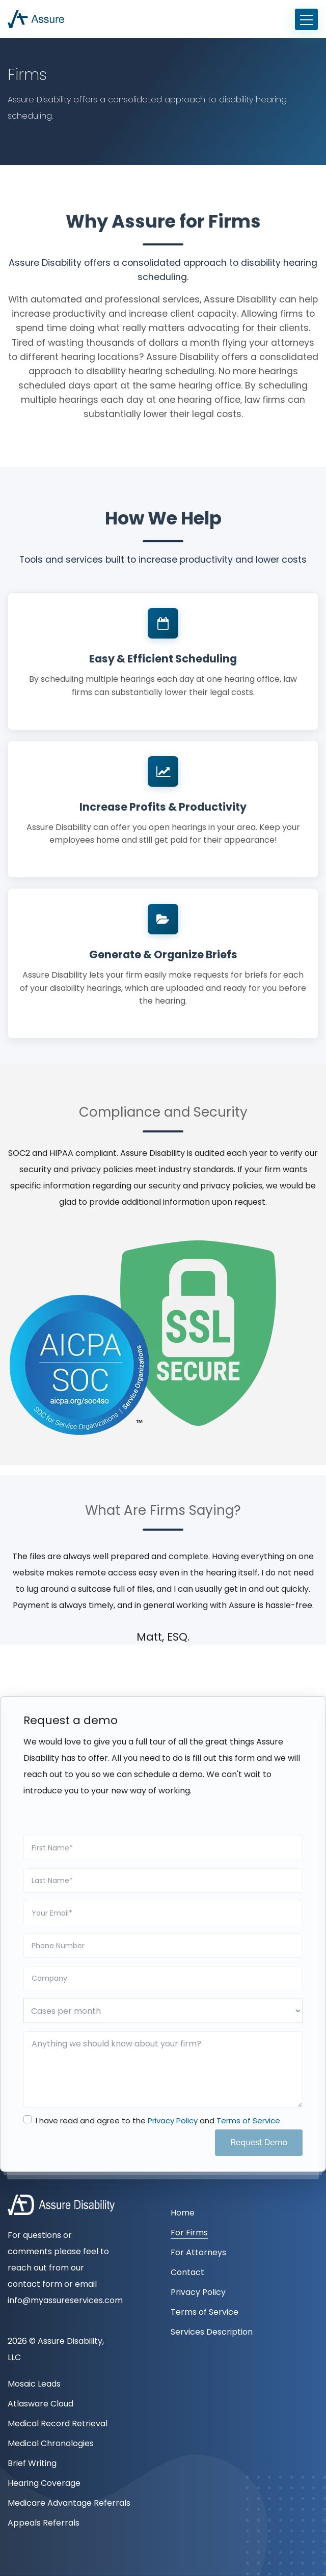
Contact (187, 2272)
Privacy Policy (173, 2120)
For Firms (189, 2232)
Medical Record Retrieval (57, 2423)
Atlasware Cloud (40, 2403)
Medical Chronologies (51, 2443)
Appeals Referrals (43, 2523)
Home (183, 2213)
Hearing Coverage (44, 2483)
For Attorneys (198, 2252)
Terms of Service (248, 2120)
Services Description (212, 2332)
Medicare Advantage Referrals (69, 2503)
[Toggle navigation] (306, 19)
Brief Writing (32, 2463)
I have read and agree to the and (158, 2120)
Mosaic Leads (34, 2384)
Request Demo (258, 2142)
